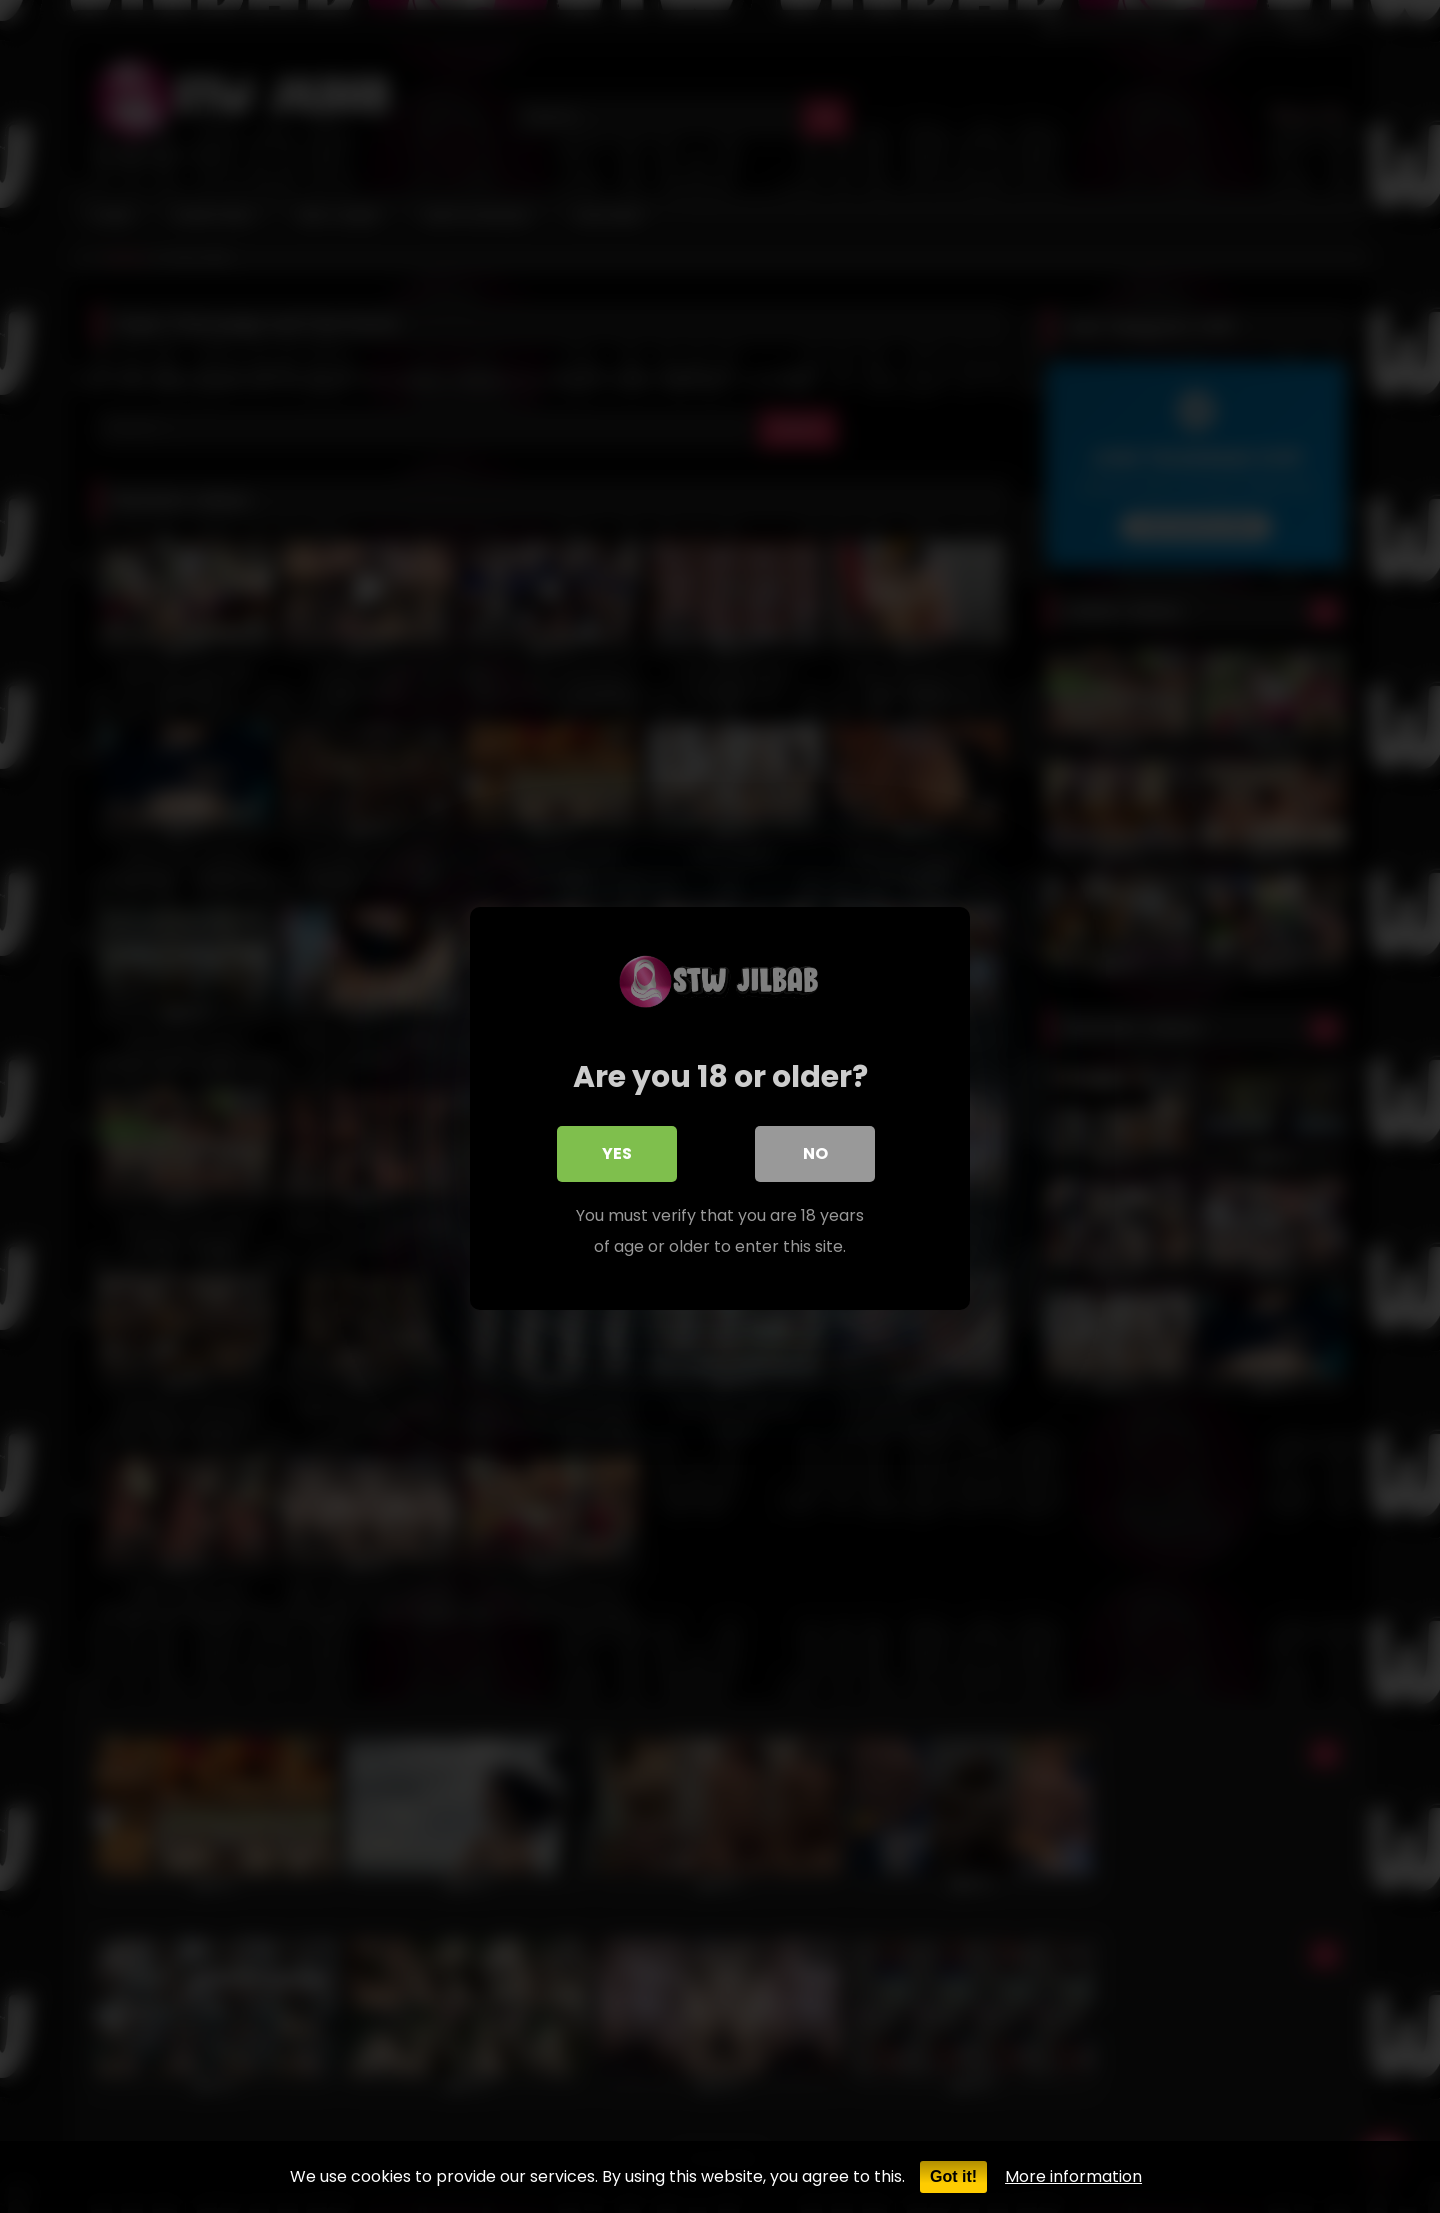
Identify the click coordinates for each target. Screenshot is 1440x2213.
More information (1073, 2176)
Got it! (953, 2176)
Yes (617, 1151)
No (815, 1151)
